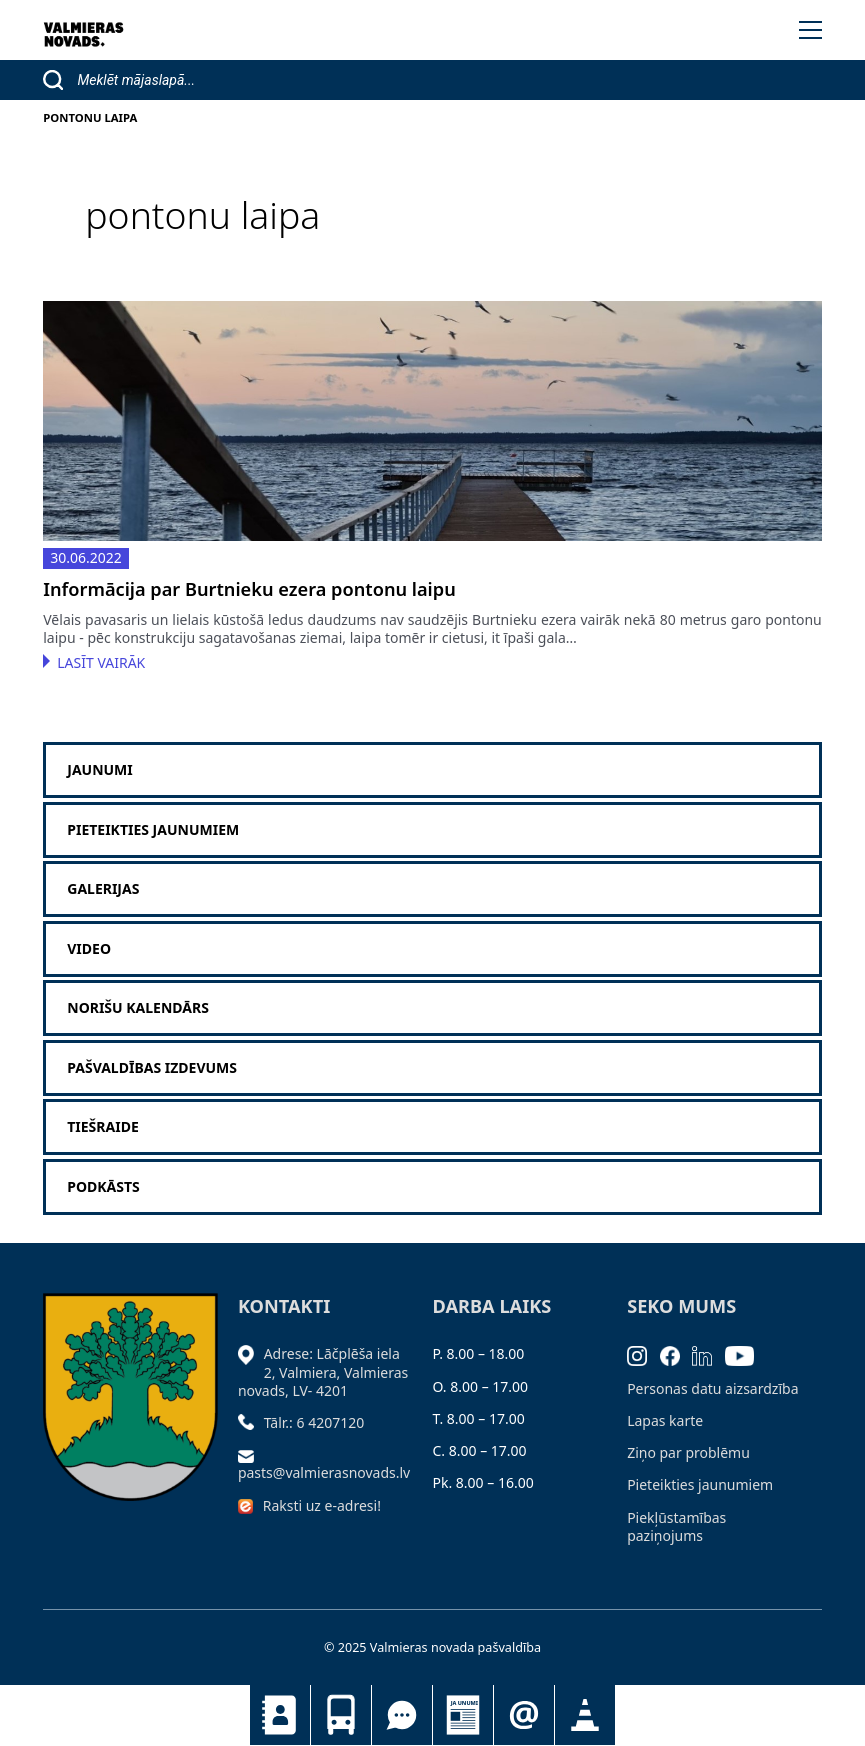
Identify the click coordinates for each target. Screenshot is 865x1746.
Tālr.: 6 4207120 (314, 1422)
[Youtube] (746, 1353)
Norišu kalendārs (138, 1008)
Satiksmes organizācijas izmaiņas (585, 1715)
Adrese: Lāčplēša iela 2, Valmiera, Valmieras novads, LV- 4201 (323, 1371)
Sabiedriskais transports (341, 1715)
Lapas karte (665, 1420)
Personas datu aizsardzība (712, 1388)
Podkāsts (103, 1187)
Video (89, 949)
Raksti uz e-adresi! (322, 1505)
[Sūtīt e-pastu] (251, 1454)
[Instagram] (643, 1353)
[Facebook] (676, 1353)
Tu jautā (402, 1715)
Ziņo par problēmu (688, 1452)
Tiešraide (102, 1127)
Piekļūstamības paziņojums (676, 1526)
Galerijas (103, 889)
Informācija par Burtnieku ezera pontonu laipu (249, 589)
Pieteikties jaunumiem (524, 1715)
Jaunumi (463, 1715)
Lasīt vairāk (101, 662)
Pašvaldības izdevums (152, 1068)
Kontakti (280, 1715)
